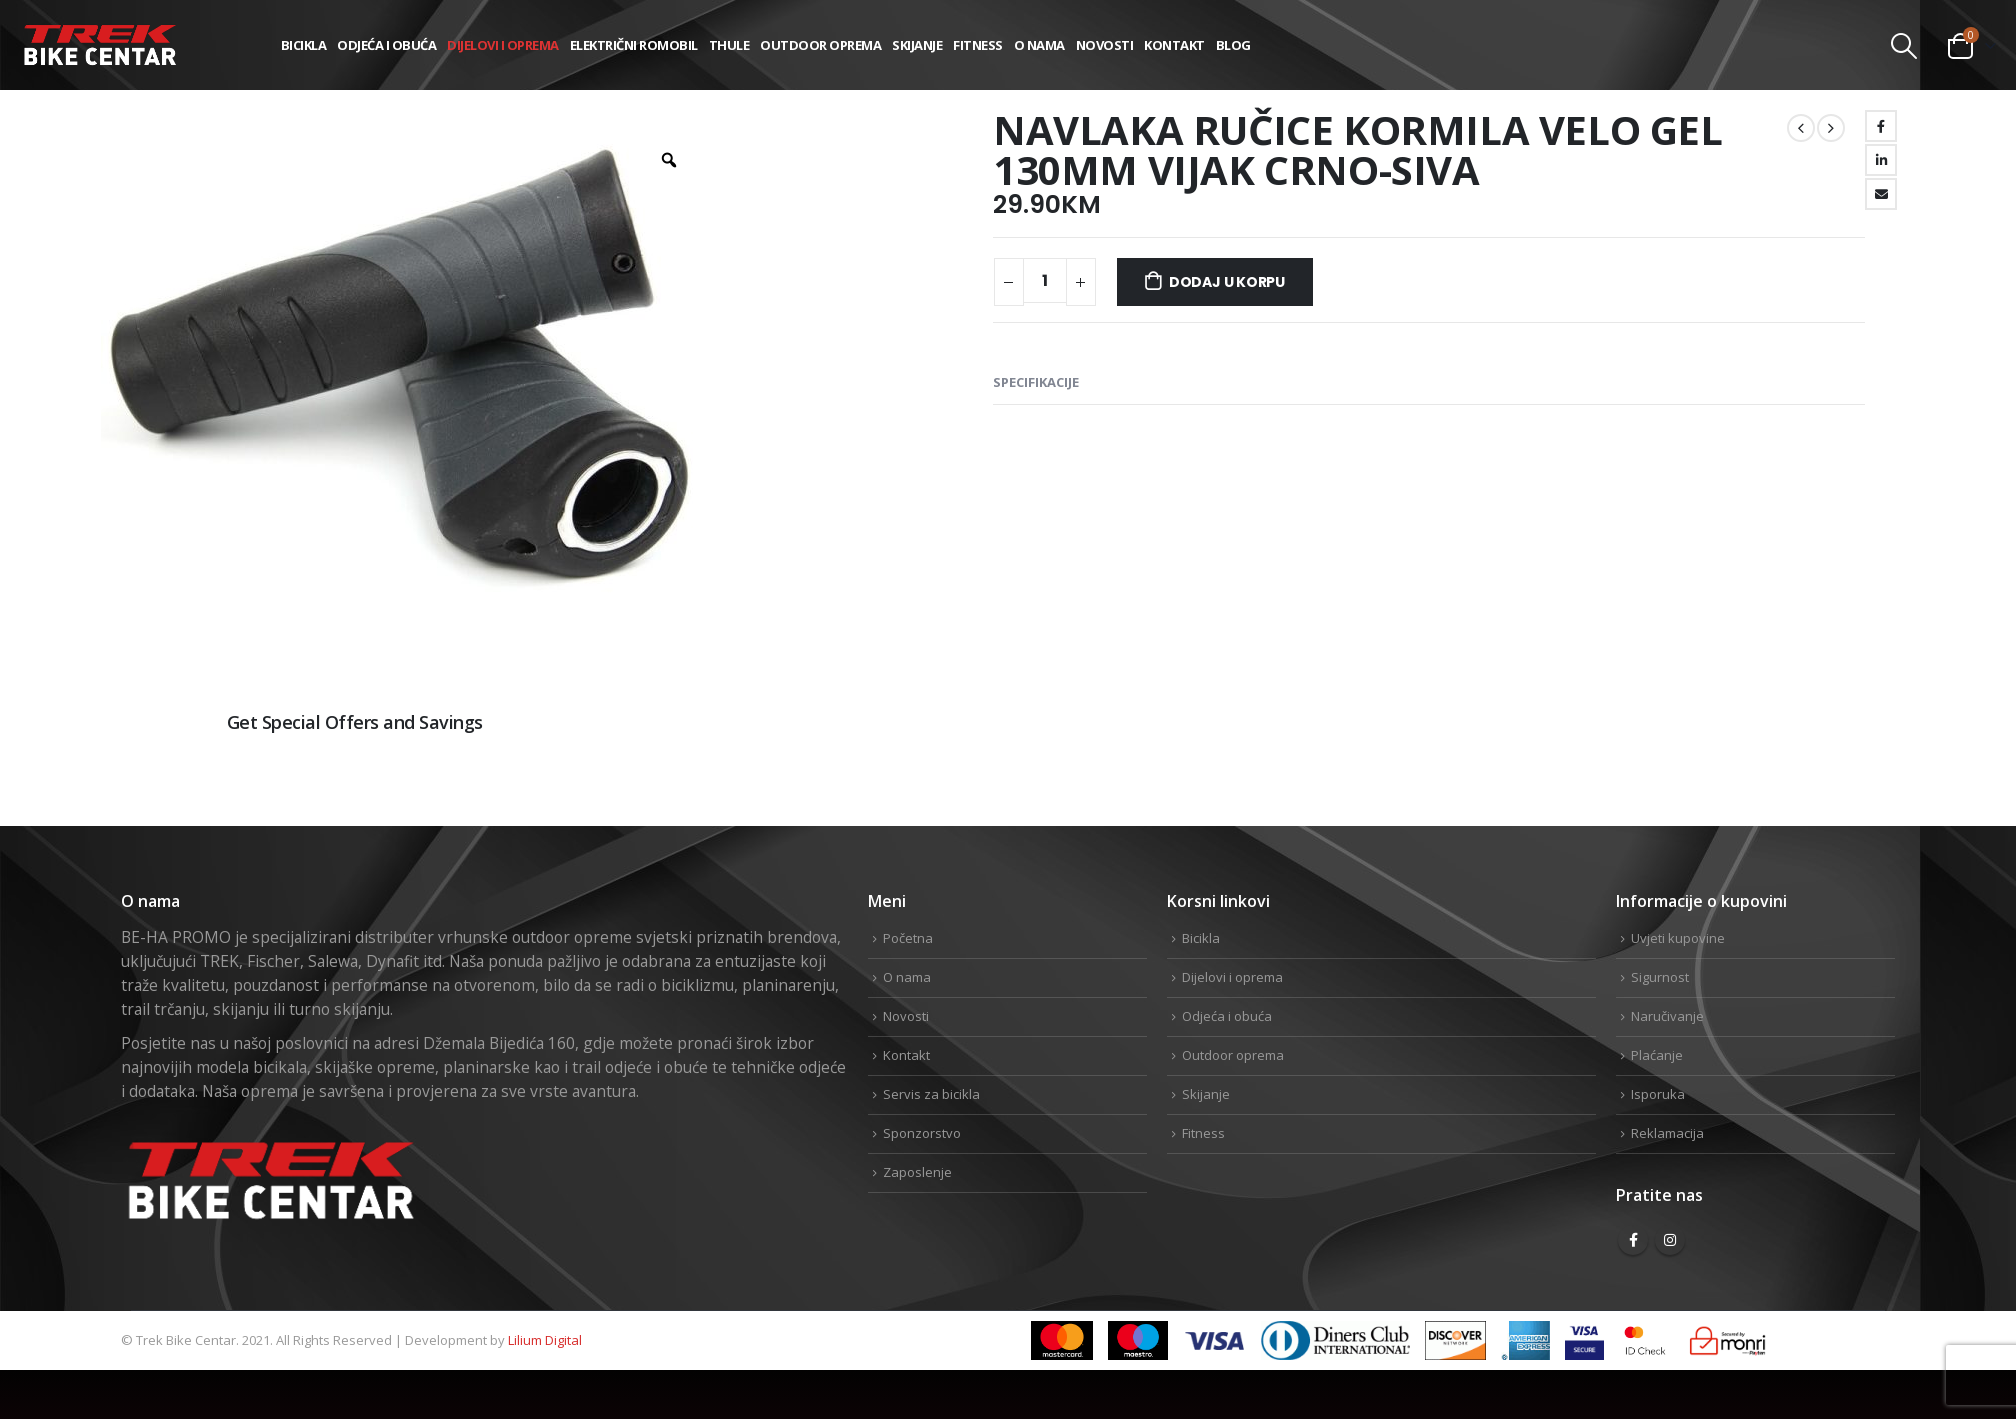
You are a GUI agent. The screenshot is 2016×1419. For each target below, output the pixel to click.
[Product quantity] (1045, 280)
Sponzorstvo (922, 1133)
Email (1881, 194)
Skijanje (917, 45)
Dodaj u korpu (1227, 282)
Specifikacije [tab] (1036, 382)
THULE (729, 45)
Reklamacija (1667, 1133)
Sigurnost (1660, 977)
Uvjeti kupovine (1678, 938)
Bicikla (304, 45)
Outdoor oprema (820, 45)
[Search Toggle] (1904, 46)
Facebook (1881, 126)
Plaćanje (1657, 1055)
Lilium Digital (545, 1340)
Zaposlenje (917, 1172)
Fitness (978, 45)
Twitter (1814, 789)
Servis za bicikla (931, 1094)
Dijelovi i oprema (503, 45)
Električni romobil (634, 45)
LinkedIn (1881, 160)
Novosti (1105, 45)
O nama (1039, 45)
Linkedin (1878, 789)
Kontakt (1174, 45)
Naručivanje (1667, 1016)
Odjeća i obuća (386, 45)
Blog (1233, 45)
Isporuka (1658, 1094)
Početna (908, 938)
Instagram (1670, 1240)
